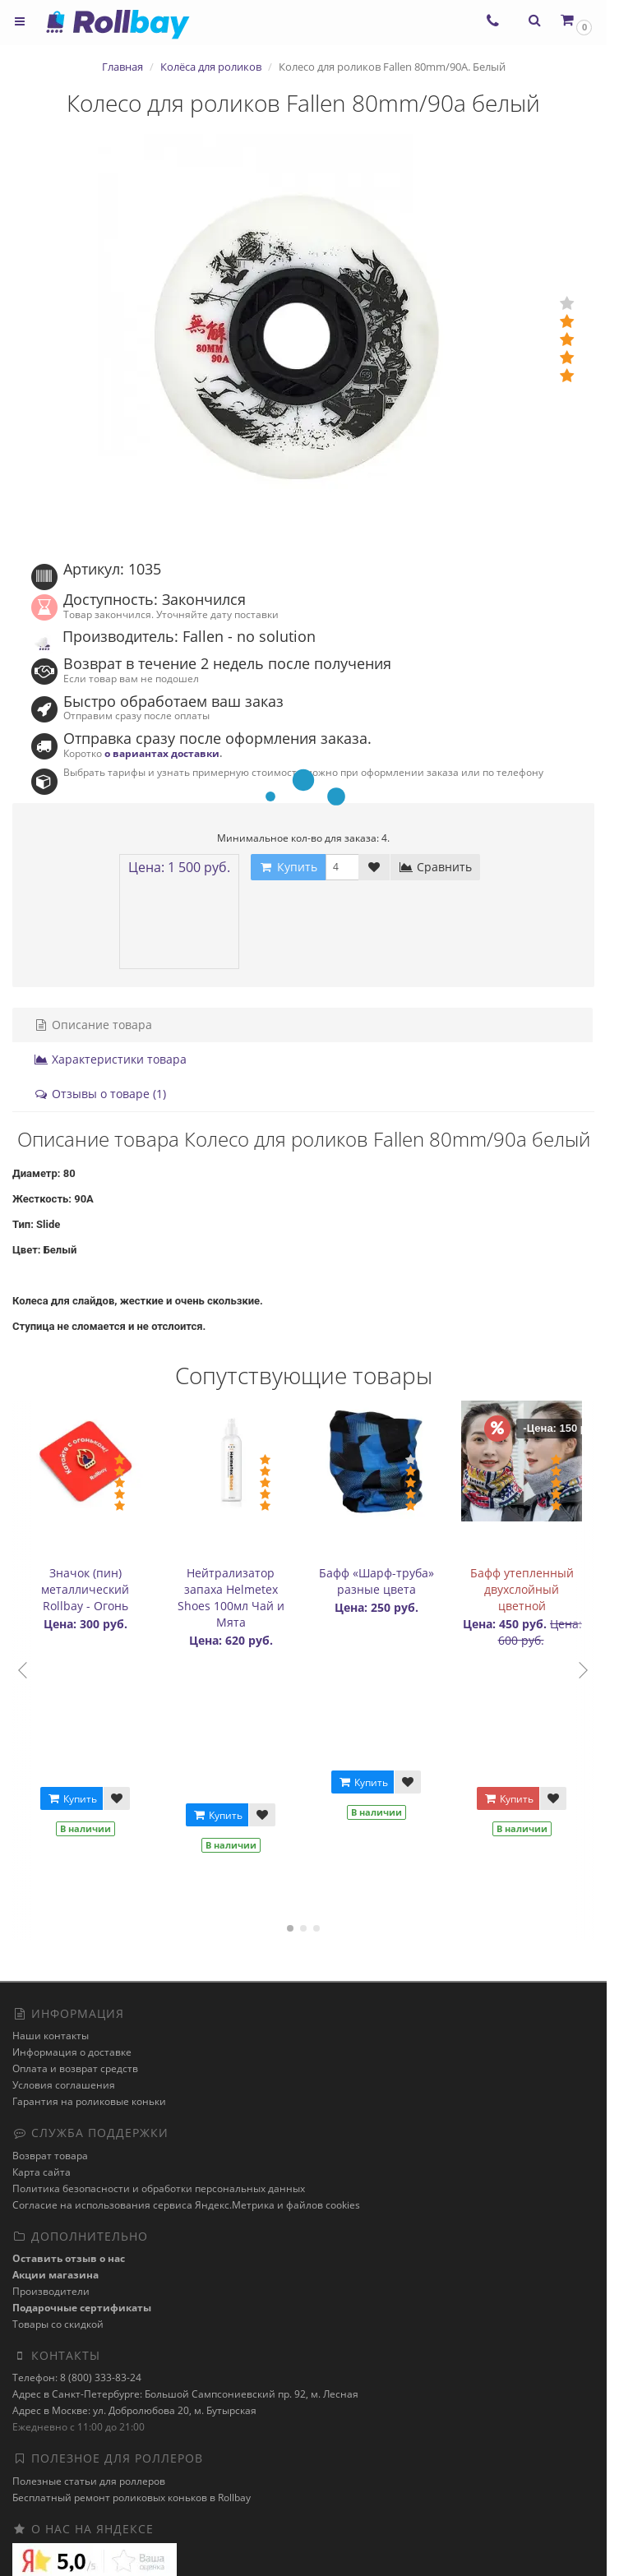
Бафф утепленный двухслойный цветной (522, 1589)
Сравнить (435, 867)
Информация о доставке (72, 2052)
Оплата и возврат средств (75, 2068)
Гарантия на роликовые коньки (89, 2101)
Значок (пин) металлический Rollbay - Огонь (85, 1589)
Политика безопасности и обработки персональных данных (158, 2188)
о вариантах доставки (161, 752)
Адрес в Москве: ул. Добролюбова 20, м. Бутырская (134, 2410)
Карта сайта (41, 2172)
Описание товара (93, 1024)
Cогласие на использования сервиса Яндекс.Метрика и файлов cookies (186, 2205)
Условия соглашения (63, 2085)
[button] (575, 20)
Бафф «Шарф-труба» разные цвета (376, 1581)
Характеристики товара (110, 1059)
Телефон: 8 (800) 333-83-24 (76, 2377)
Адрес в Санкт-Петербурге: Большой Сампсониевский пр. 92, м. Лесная (185, 2394)
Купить (71, 1799)
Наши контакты (50, 2036)
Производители (51, 2291)
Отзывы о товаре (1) (100, 1093)
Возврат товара (50, 2156)
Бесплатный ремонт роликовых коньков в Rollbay (131, 2497)
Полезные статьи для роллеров (88, 2481)
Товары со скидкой (58, 2324)
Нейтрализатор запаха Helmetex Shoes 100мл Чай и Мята (231, 1597)
